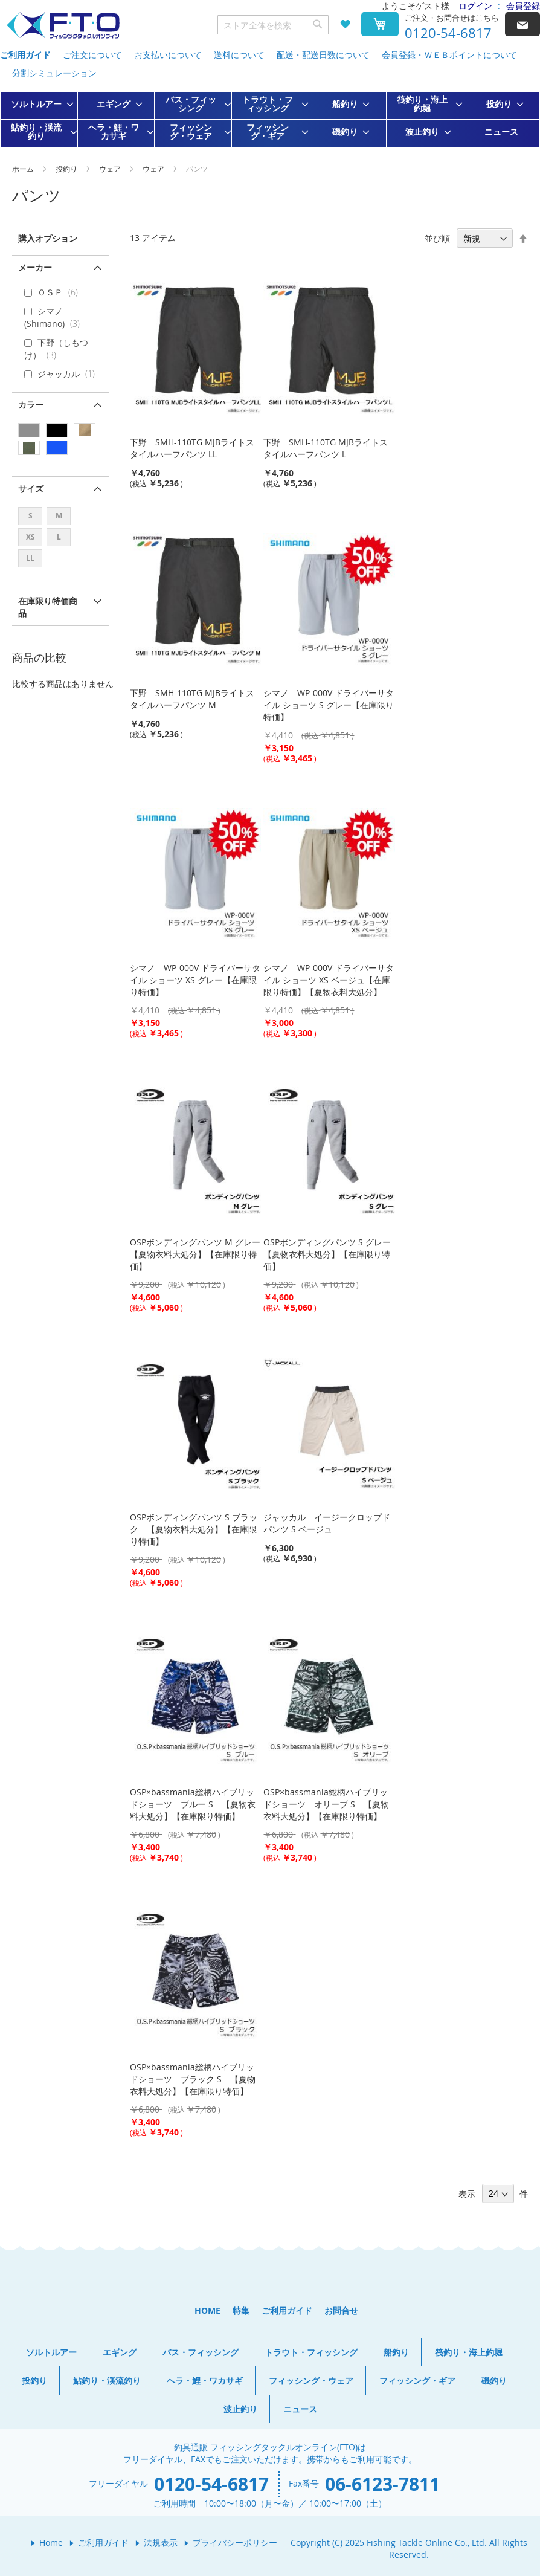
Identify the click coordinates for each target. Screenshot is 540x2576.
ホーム (24, 168)
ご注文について (92, 54)
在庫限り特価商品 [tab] (47, 607)
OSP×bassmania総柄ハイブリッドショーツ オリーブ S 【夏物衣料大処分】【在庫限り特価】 (326, 1804)
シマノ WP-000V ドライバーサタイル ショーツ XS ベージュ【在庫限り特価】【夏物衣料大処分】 (328, 980)
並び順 (437, 238)
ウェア (111, 168)
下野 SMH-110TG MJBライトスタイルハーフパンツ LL (192, 448)
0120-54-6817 (448, 33)
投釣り (67, 168)
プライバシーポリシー (235, 2542)
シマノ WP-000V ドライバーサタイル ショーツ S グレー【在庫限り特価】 (328, 705)
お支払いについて (168, 54)
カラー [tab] (30, 404)
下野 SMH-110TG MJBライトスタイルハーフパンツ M (192, 699)
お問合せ (341, 2310)
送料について (239, 54)
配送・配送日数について (323, 54)
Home (51, 2542)
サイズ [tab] (30, 488)
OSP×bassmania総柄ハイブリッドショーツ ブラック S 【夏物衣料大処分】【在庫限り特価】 (193, 2079)
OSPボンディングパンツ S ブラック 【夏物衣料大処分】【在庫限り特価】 (193, 1529)
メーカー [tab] (35, 267)
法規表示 (161, 2542)
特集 (241, 2310)
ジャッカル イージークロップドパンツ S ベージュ (326, 1523)
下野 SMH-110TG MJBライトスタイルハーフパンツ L (325, 448)
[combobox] (273, 24)
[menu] (270, 119)
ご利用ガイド (25, 54)
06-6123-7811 (382, 2483)
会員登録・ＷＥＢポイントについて (449, 54)
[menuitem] (39, 104)
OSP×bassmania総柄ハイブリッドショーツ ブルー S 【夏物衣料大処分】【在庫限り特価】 (193, 1804)
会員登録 (523, 5)
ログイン (475, 5)
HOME (207, 2310)
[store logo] (63, 25)
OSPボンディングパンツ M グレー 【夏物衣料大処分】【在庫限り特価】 (199, 1254)
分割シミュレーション (54, 73)
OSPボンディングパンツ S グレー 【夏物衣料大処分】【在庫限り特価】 (331, 1254)
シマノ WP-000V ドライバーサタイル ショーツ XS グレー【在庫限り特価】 (195, 980)
